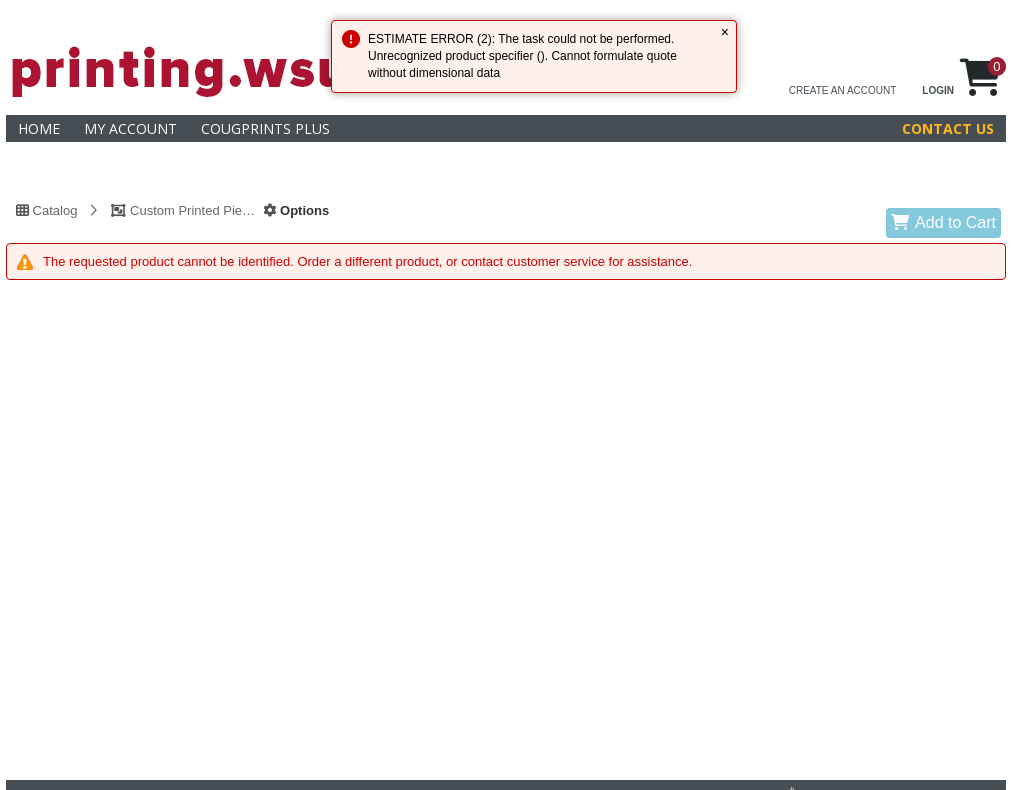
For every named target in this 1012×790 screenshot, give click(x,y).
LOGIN (938, 90)
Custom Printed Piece (183, 210)
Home (39, 128)
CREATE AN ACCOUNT (843, 90)
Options (296, 210)
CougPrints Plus (265, 128)
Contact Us (948, 128)
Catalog (46, 210)
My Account (130, 128)
